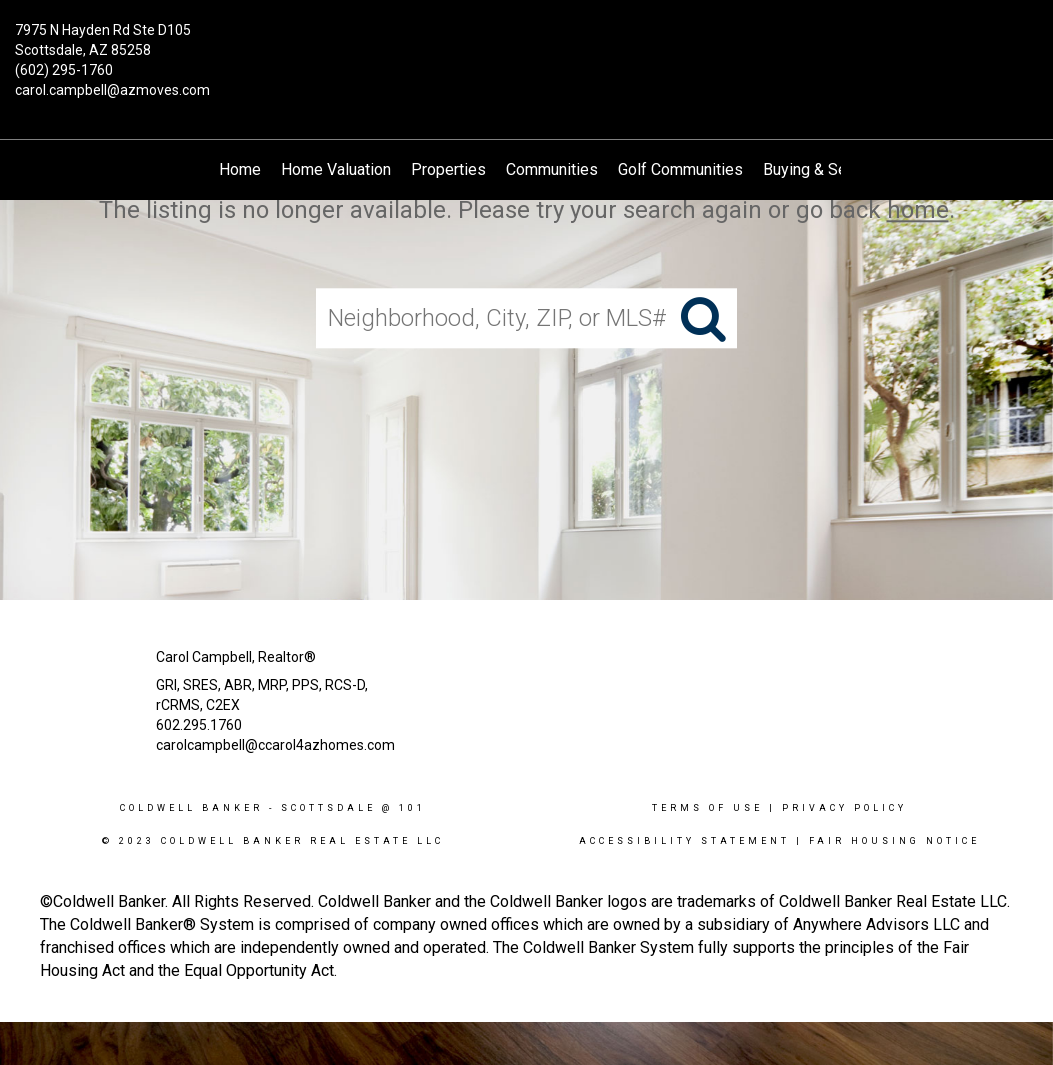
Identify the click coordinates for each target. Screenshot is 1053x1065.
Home (240, 169)
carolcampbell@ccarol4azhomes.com (275, 745)
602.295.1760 (199, 725)
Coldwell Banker (191, 808)
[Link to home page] (526, 45)
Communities (552, 169)
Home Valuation (336, 169)
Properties (448, 169)
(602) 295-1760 (64, 70)
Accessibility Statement (684, 841)
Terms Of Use (707, 808)
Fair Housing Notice (894, 841)
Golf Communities (680, 169)
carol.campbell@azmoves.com (112, 90)
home (918, 210)
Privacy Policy (844, 808)
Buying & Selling (819, 169)
